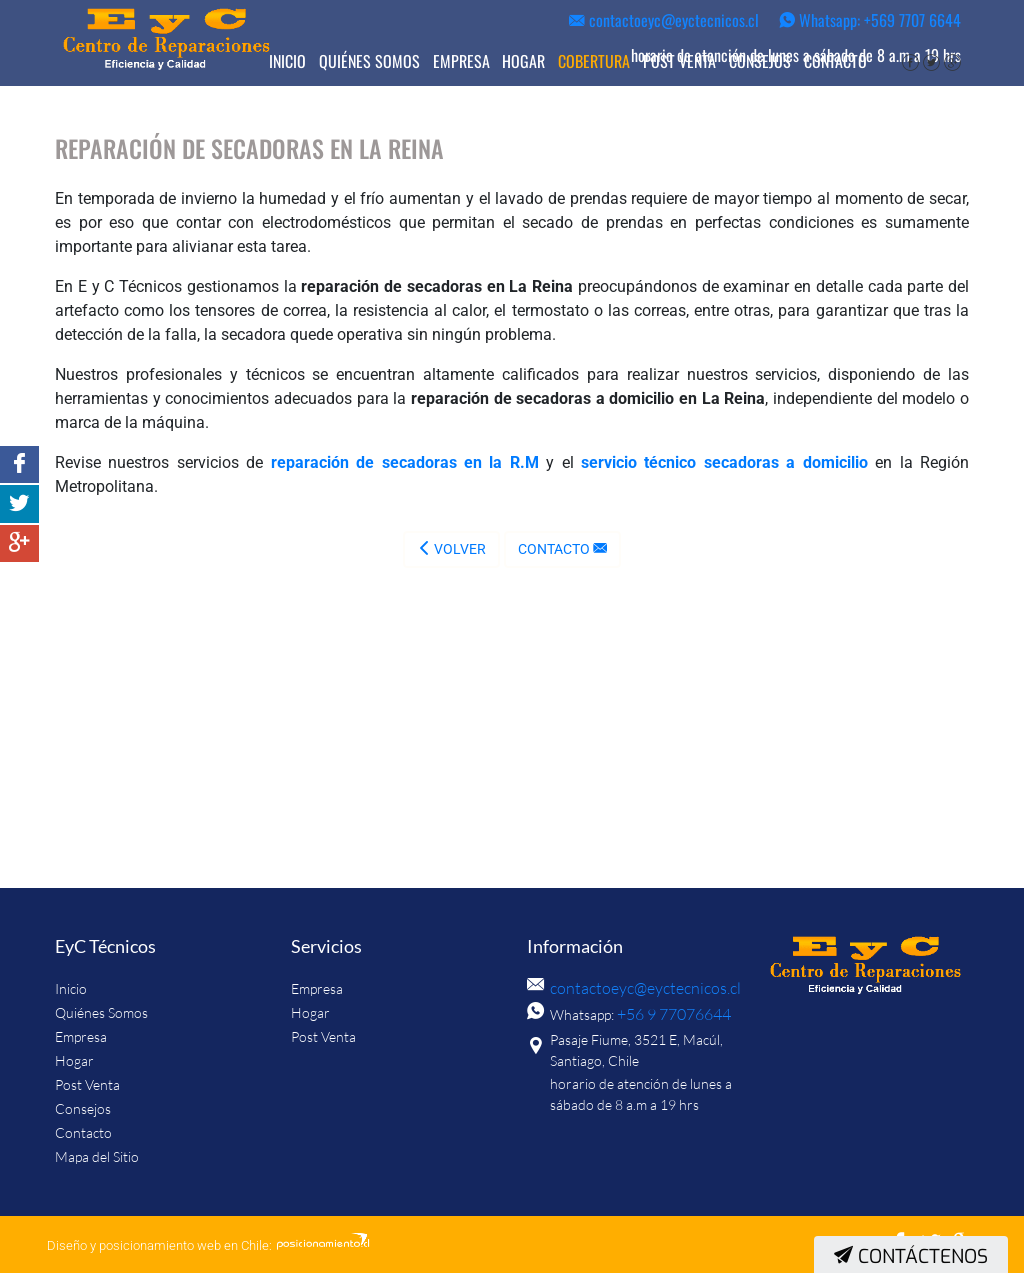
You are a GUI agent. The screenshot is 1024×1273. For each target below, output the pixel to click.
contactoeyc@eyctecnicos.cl (664, 20)
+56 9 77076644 (668, 1013)
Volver (451, 549)
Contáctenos (911, 1256)
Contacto (835, 61)
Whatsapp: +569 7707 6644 (870, 20)
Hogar (523, 61)
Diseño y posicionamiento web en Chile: (159, 1245)
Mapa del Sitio (97, 1156)
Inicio (287, 61)
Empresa (461, 61)
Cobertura (594, 61)
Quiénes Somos (369, 61)
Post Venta (679, 61)
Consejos (760, 61)
